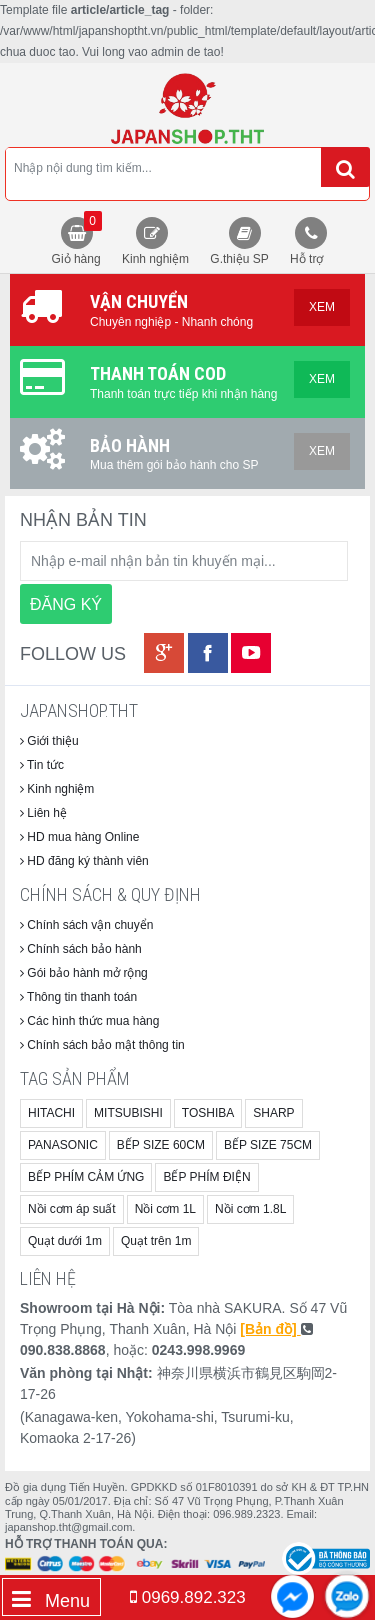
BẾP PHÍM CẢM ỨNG (86, 1177)
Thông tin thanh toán (78, 997)
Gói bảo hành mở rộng (84, 973)
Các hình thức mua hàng (89, 1021)
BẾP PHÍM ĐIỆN (206, 1177)
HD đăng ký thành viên (84, 861)
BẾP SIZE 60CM (161, 1145)
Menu (51, 1599)
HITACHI (51, 1113)
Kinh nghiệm (155, 259)
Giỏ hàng (77, 238)
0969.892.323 (188, 1597)
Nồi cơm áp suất (72, 1209)
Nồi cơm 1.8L (250, 1209)
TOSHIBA (208, 1113)
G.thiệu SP (239, 259)
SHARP (273, 1113)
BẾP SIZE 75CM (268, 1145)
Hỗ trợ (306, 259)
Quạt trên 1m (156, 1241)
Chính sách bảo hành (81, 949)
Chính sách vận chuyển (86, 925)
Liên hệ (43, 813)
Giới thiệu (49, 741)
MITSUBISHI (128, 1113)
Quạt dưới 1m (65, 1241)
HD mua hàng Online (79, 837)
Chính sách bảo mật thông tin (102, 1045)
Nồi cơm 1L (165, 1209)
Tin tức (42, 765)
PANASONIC (63, 1145)
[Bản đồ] (270, 1329)
